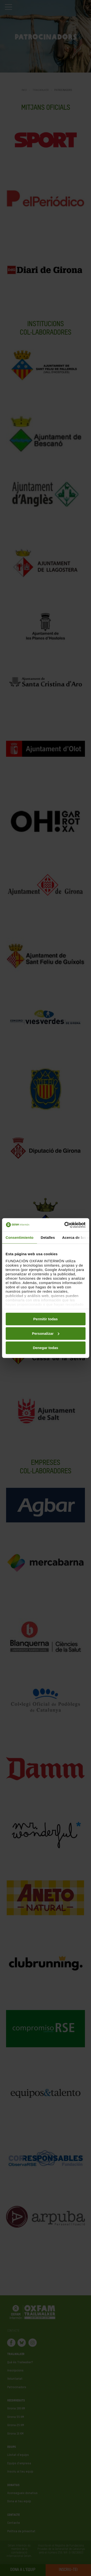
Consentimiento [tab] (19, 1237)
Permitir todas (45, 1319)
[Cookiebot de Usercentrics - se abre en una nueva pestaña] (64, 1225)
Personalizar (45, 1333)
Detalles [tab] (48, 1237)
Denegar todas (45, 1348)
